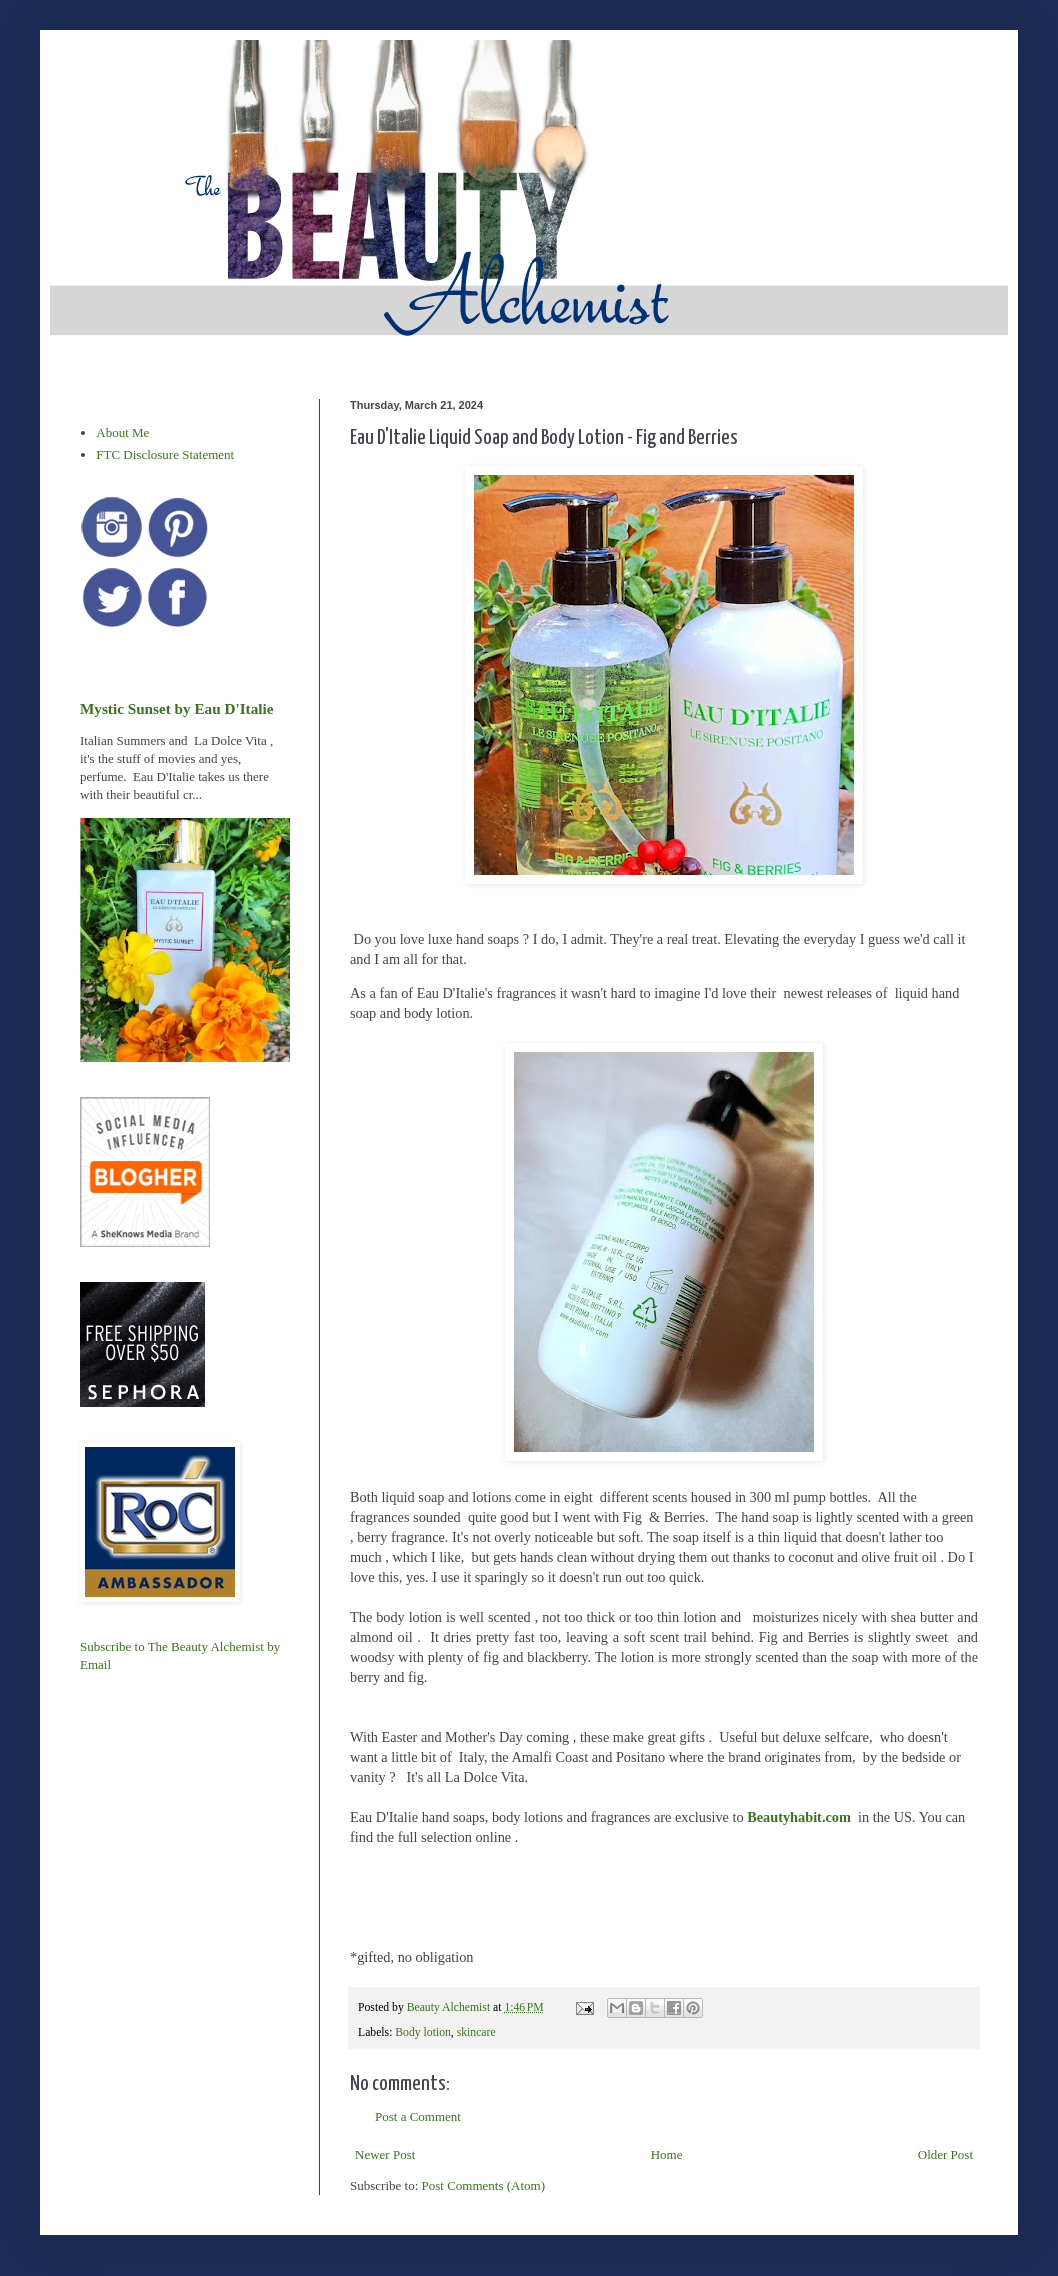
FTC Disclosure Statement (165, 454)
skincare (476, 2032)
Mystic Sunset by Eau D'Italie (176, 708)
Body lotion (423, 2032)
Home (667, 2154)
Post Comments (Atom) (484, 2185)
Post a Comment (418, 2116)
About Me (122, 432)
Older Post (945, 2154)
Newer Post (385, 2154)
